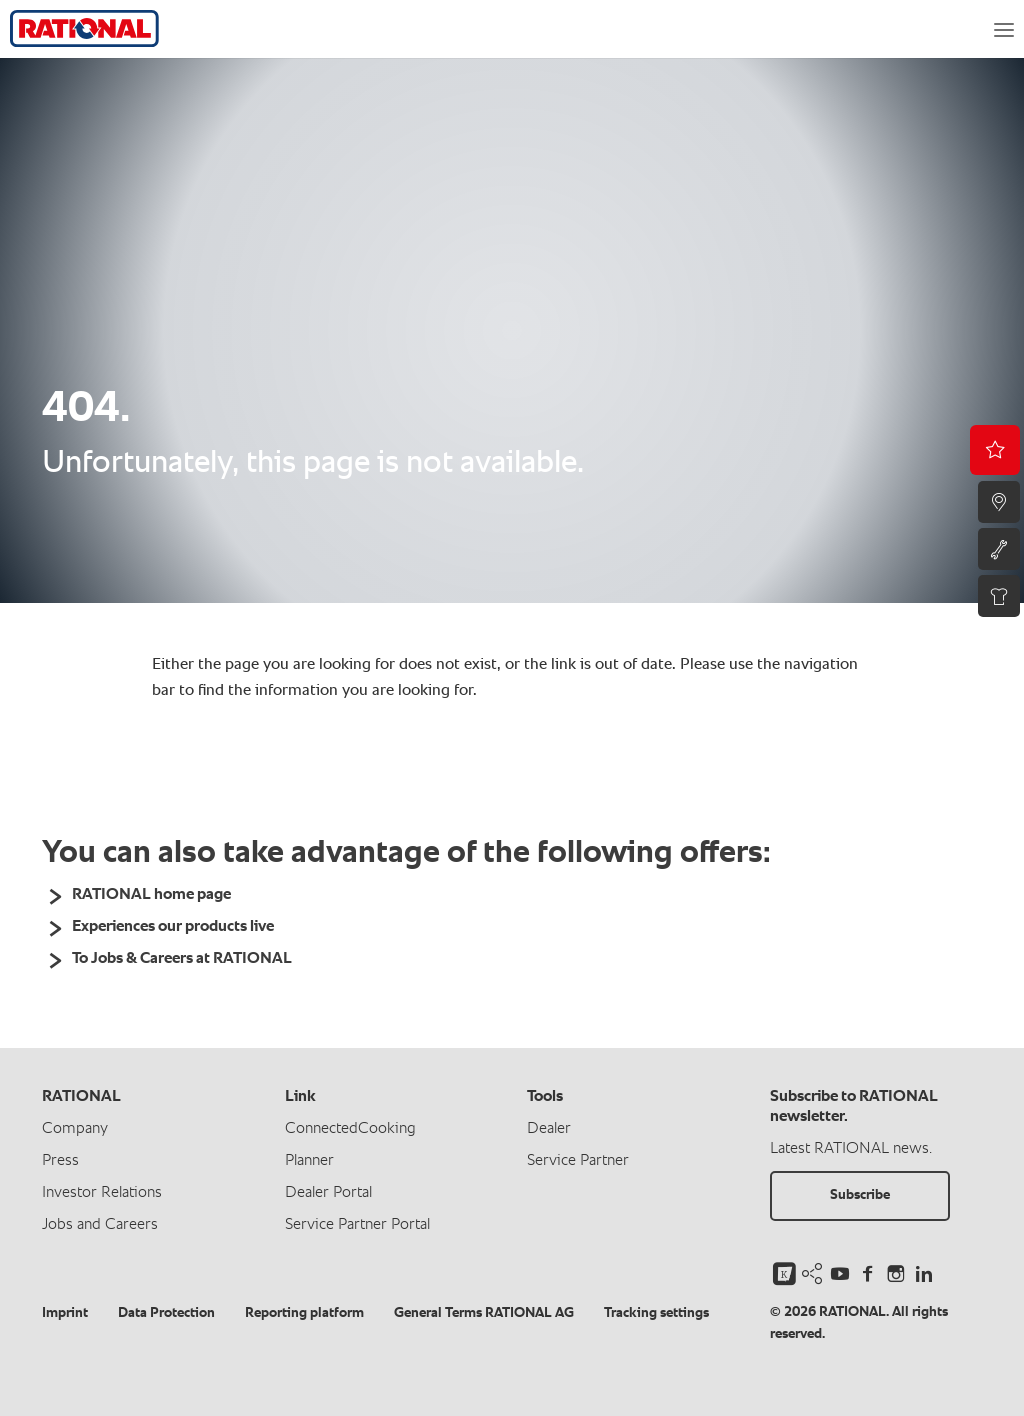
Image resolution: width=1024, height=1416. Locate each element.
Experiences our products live (173, 927)
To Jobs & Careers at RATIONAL (182, 959)
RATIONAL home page (151, 895)
